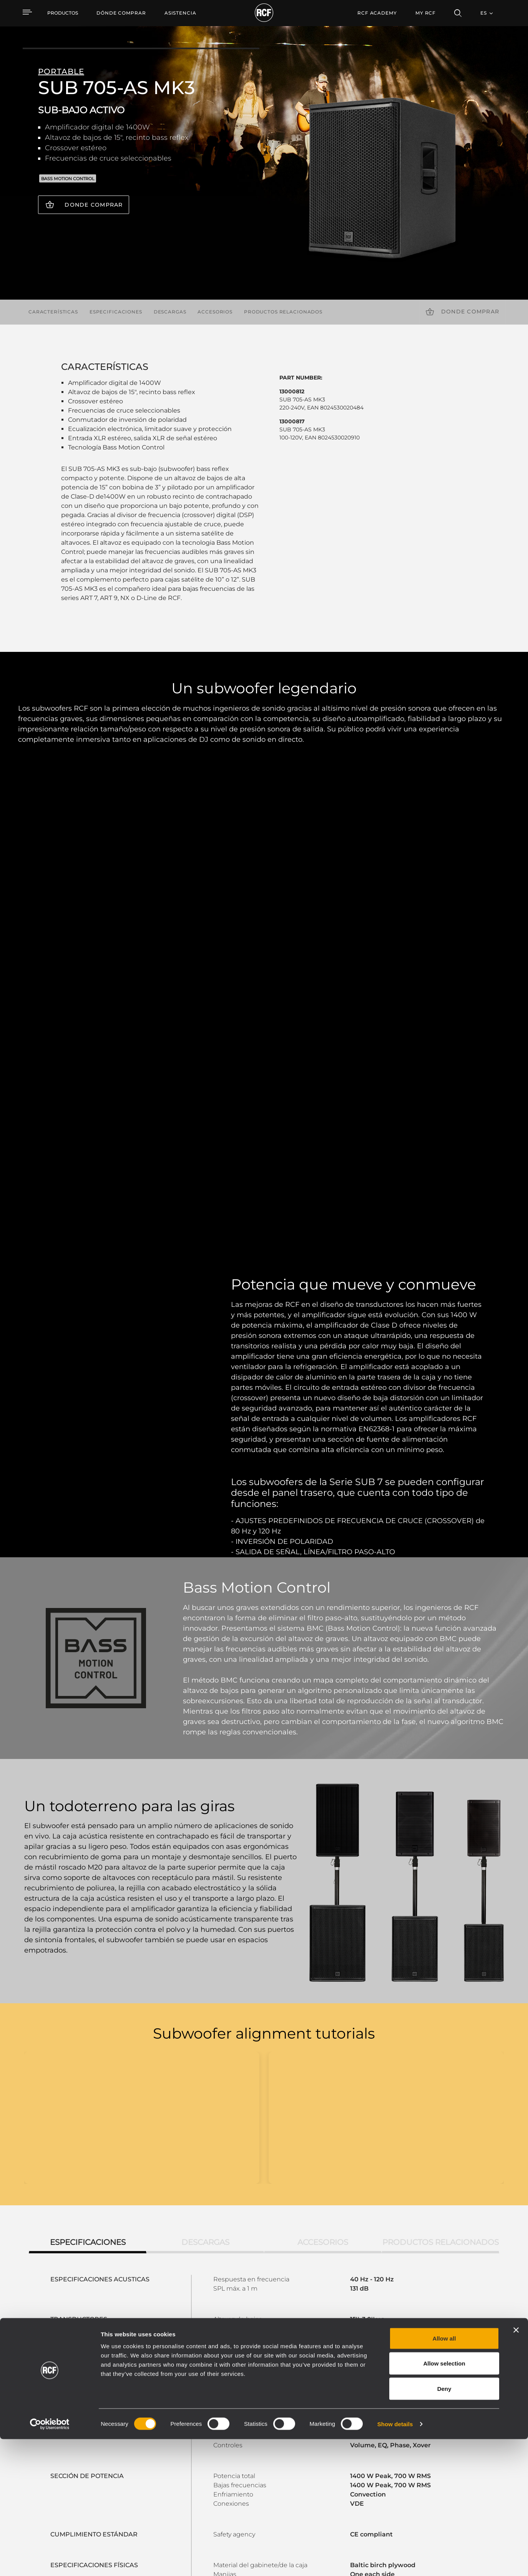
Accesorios (215, 312)
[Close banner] (516, 2467)
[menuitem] (121, 13)
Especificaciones (116, 312)
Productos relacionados (283, 312)
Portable (115, 2454)
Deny (444, 2525)
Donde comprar (94, 204)
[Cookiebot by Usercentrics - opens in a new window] (49, 2561)
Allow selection (444, 2500)
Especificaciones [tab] (88, 1804)
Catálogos (196, 2454)
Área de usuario (345, 2454)
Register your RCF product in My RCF (399, 2386)
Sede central (452, 2454)
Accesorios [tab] (322, 1804)
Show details (395, 2561)
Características (53, 312)
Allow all (444, 2475)
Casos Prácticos (269, 2454)
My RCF (425, 13)
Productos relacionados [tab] (440, 1804)
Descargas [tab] (205, 1804)
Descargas (170, 312)
